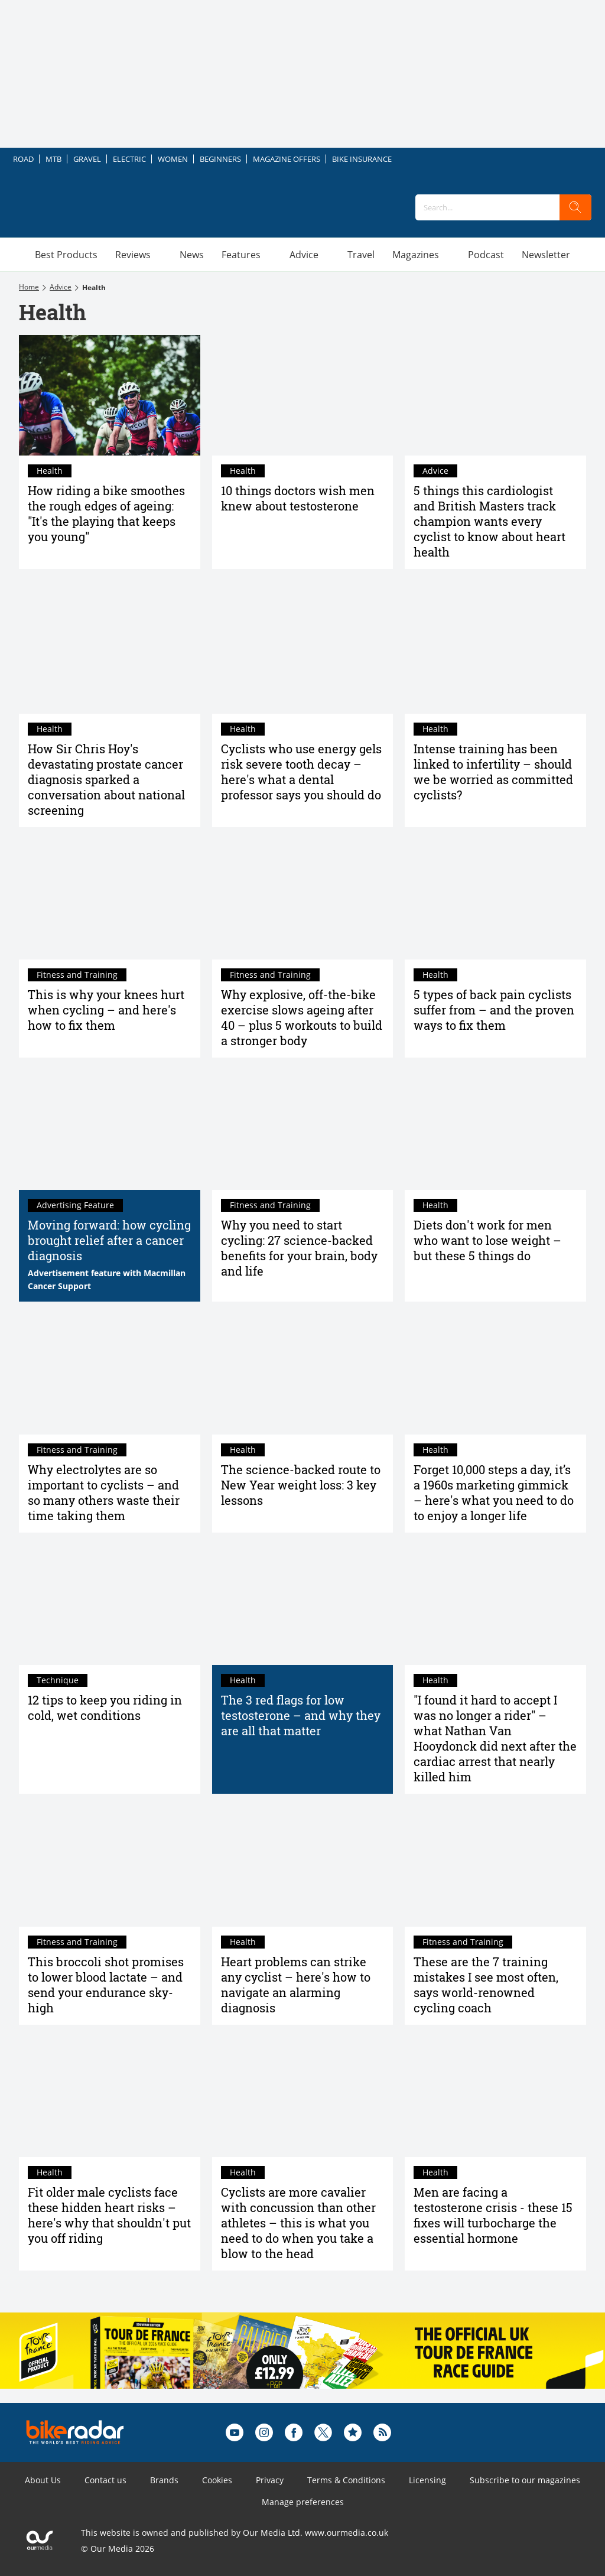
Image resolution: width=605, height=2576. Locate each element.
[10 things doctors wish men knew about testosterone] (302, 395)
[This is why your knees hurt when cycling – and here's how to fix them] (109, 899)
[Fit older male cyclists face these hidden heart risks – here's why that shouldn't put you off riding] (109, 2097)
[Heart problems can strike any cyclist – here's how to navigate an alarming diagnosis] (302, 1866)
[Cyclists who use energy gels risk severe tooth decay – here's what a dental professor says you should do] (302, 653)
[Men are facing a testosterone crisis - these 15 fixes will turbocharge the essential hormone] (495, 2097)
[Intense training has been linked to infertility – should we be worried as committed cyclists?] (495, 653)
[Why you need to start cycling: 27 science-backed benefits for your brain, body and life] (302, 1129)
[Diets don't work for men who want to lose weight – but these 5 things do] (495, 1129)
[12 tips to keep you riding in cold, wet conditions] (109, 1604)
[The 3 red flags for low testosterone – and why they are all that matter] (302, 1604)
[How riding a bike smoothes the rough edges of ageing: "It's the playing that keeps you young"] (109, 395)
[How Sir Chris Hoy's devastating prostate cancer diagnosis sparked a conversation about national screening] (109, 653)
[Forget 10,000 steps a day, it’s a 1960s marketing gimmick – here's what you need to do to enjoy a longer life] (495, 1373)
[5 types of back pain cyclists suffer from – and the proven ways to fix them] (495, 899)
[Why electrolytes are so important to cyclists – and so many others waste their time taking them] (109, 1373)
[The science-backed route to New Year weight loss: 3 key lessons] (302, 1373)
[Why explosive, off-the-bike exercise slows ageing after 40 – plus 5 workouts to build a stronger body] (302, 899)
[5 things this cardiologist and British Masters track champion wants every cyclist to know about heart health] (495, 395)
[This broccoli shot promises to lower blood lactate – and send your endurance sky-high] (109, 1866)
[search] (575, 207)
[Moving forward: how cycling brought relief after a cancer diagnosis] (109, 1129)
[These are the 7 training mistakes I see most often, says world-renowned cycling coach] (495, 1866)
